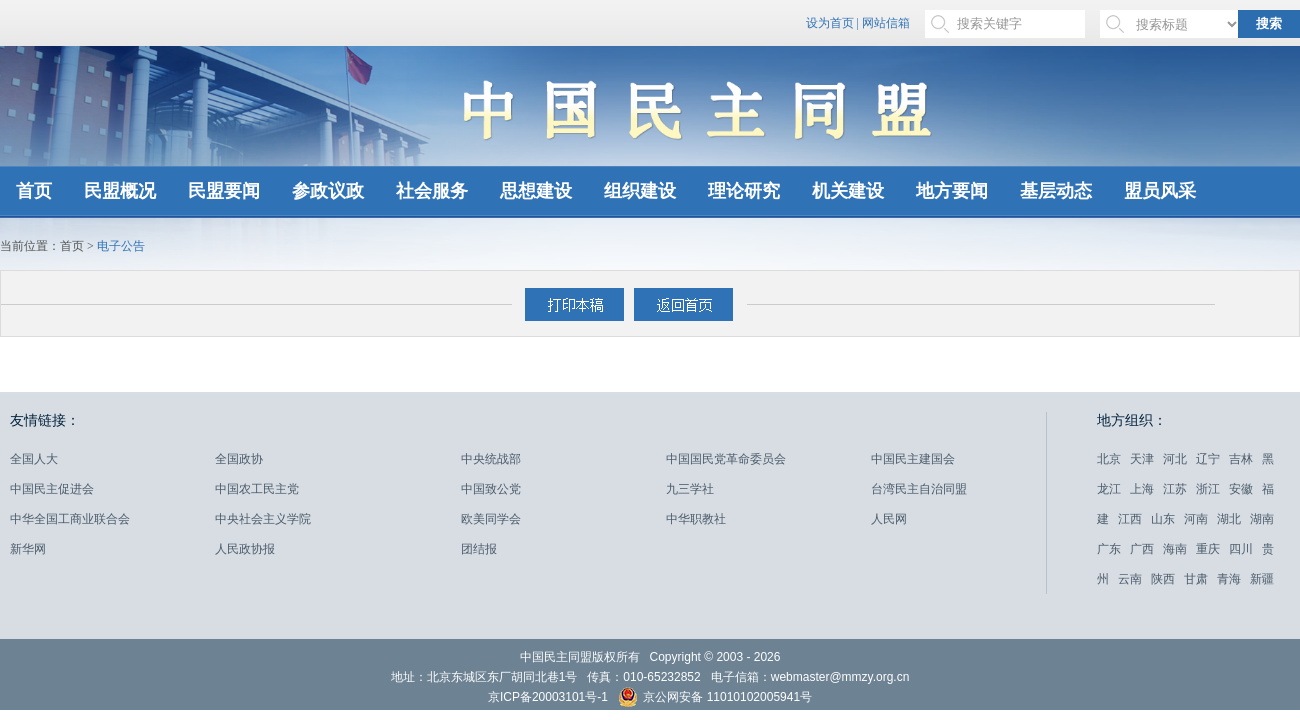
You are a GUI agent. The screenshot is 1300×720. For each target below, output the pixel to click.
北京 (1109, 459)
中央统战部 (491, 459)
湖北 (1229, 519)
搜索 (1269, 23)
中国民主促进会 (52, 489)
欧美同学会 (491, 519)
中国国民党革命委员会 (726, 459)
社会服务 (432, 191)
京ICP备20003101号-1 (548, 697)
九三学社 (690, 489)
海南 (1175, 549)
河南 (1196, 519)
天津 (1142, 459)
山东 (1163, 519)
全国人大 (34, 459)
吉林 (1241, 459)
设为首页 (830, 23)
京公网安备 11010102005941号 (715, 699)
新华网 (28, 549)
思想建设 (536, 191)
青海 (1229, 579)
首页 (34, 191)
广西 (1142, 549)
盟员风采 (1160, 191)
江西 (1130, 519)
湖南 (1262, 519)
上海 (1142, 489)
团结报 (479, 549)
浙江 (1208, 489)
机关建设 (848, 191)
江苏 (1175, 489)
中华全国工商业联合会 (70, 519)
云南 (1130, 579)
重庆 (1208, 549)
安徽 (1241, 489)
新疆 (1262, 579)
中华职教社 (696, 519)
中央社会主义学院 (263, 519)
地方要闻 (952, 191)
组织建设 (640, 191)
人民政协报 (245, 549)
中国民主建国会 (913, 459)
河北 (1175, 459)
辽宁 (1208, 459)
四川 (1241, 549)
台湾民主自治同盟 (919, 489)
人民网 (889, 519)
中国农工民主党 (257, 489)
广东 (1109, 549)
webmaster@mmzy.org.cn (840, 677)
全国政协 (239, 459)
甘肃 (1196, 579)
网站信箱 (886, 23)
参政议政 (328, 191)
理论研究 (744, 191)
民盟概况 (120, 191)
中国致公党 (491, 489)
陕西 (1163, 579)
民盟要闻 (224, 191)
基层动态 (1056, 191)
